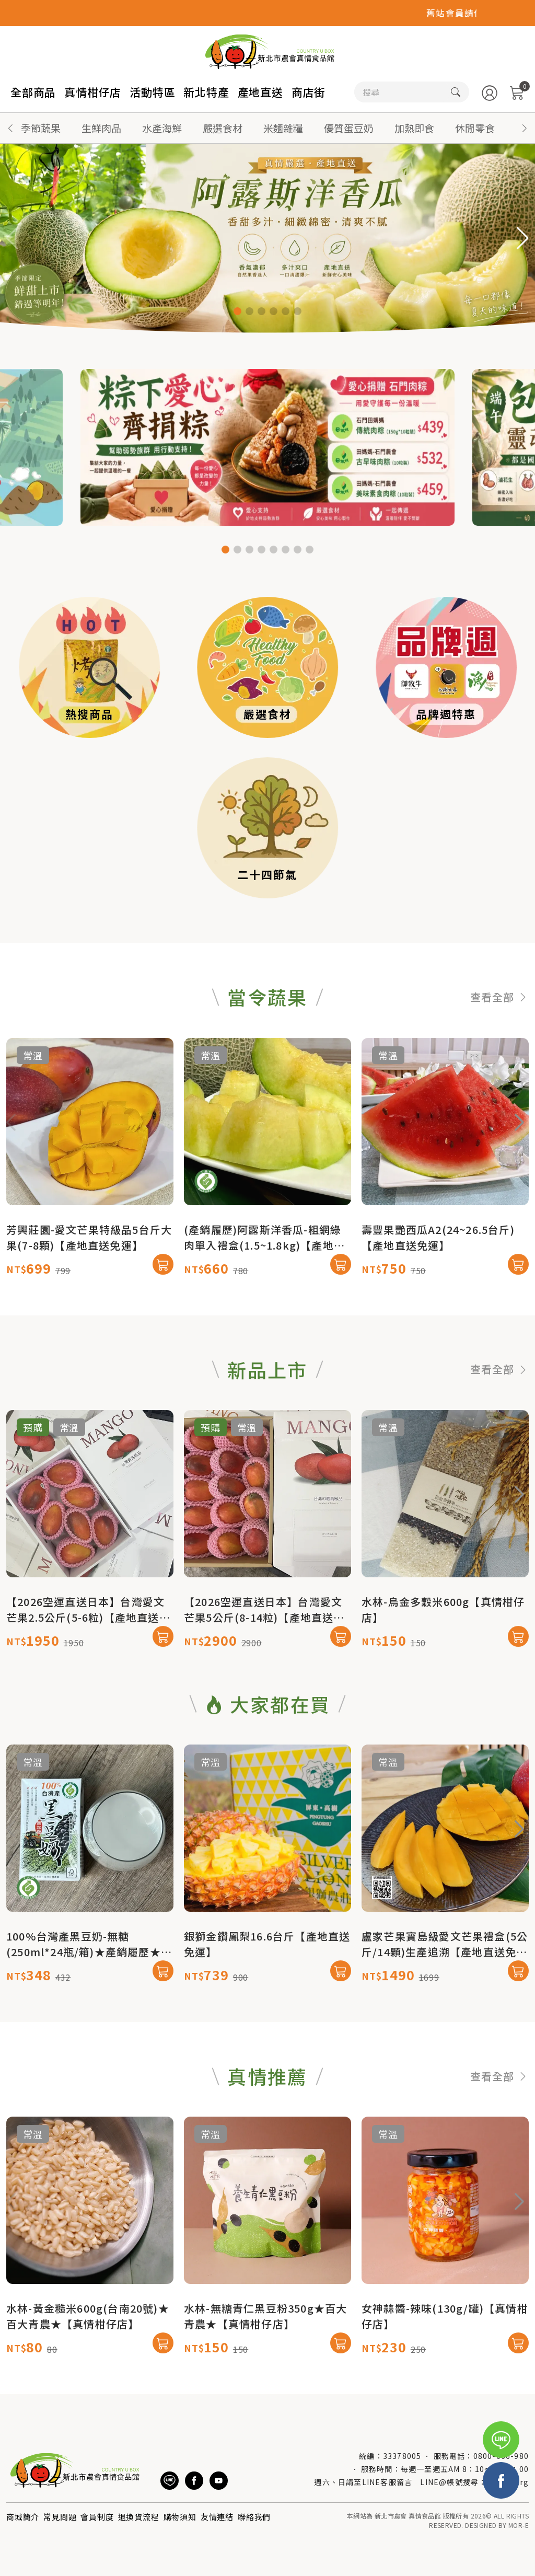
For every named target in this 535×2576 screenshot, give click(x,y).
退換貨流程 (138, 2516)
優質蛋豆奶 (349, 128)
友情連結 (217, 2516)
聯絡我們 (254, 2516)
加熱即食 (414, 128)
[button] (524, 128)
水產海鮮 (162, 128)
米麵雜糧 (283, 128)
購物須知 (180, 2516)
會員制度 (96, 2516)
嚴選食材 (222, 128)
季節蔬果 (41, 128)
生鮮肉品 (101, 128)
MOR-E (518, 2525)
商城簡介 (22, 2516)
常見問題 (59, 2516)
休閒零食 (475, 128)
